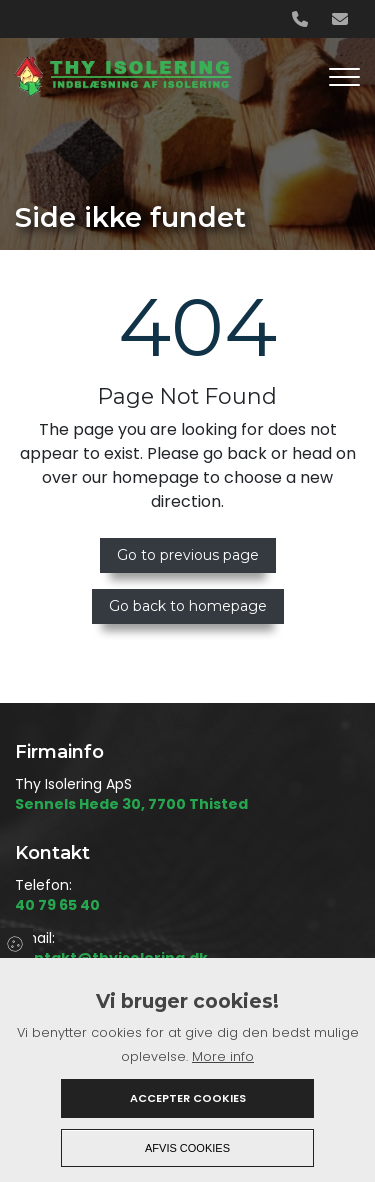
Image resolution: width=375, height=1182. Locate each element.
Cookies (16, 943)
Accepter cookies (188, 1098)
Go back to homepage (188, 606)
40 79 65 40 (57, 906)
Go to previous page (188, 555)
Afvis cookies (187, 1148)
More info (223, 1056)
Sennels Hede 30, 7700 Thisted (131, 805)
